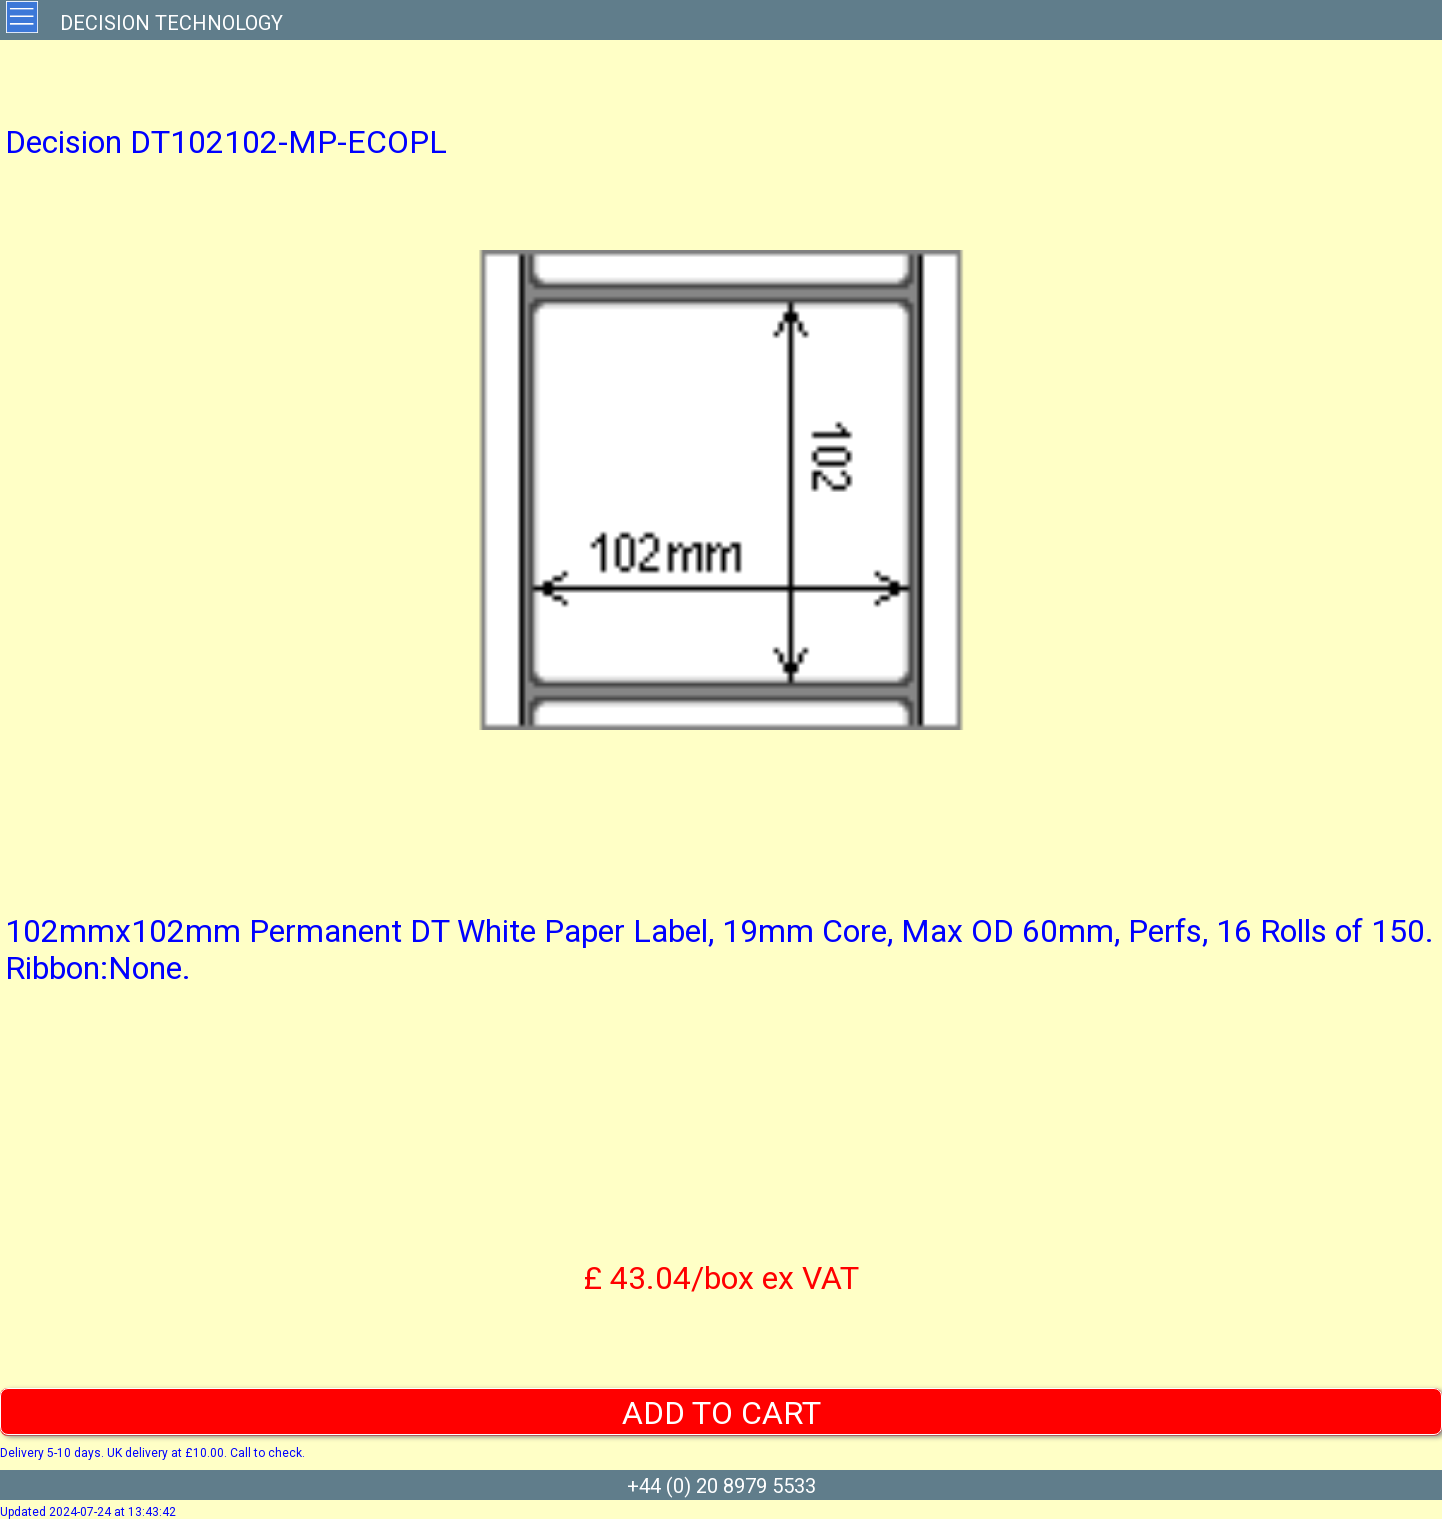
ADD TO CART (721, 1413)
